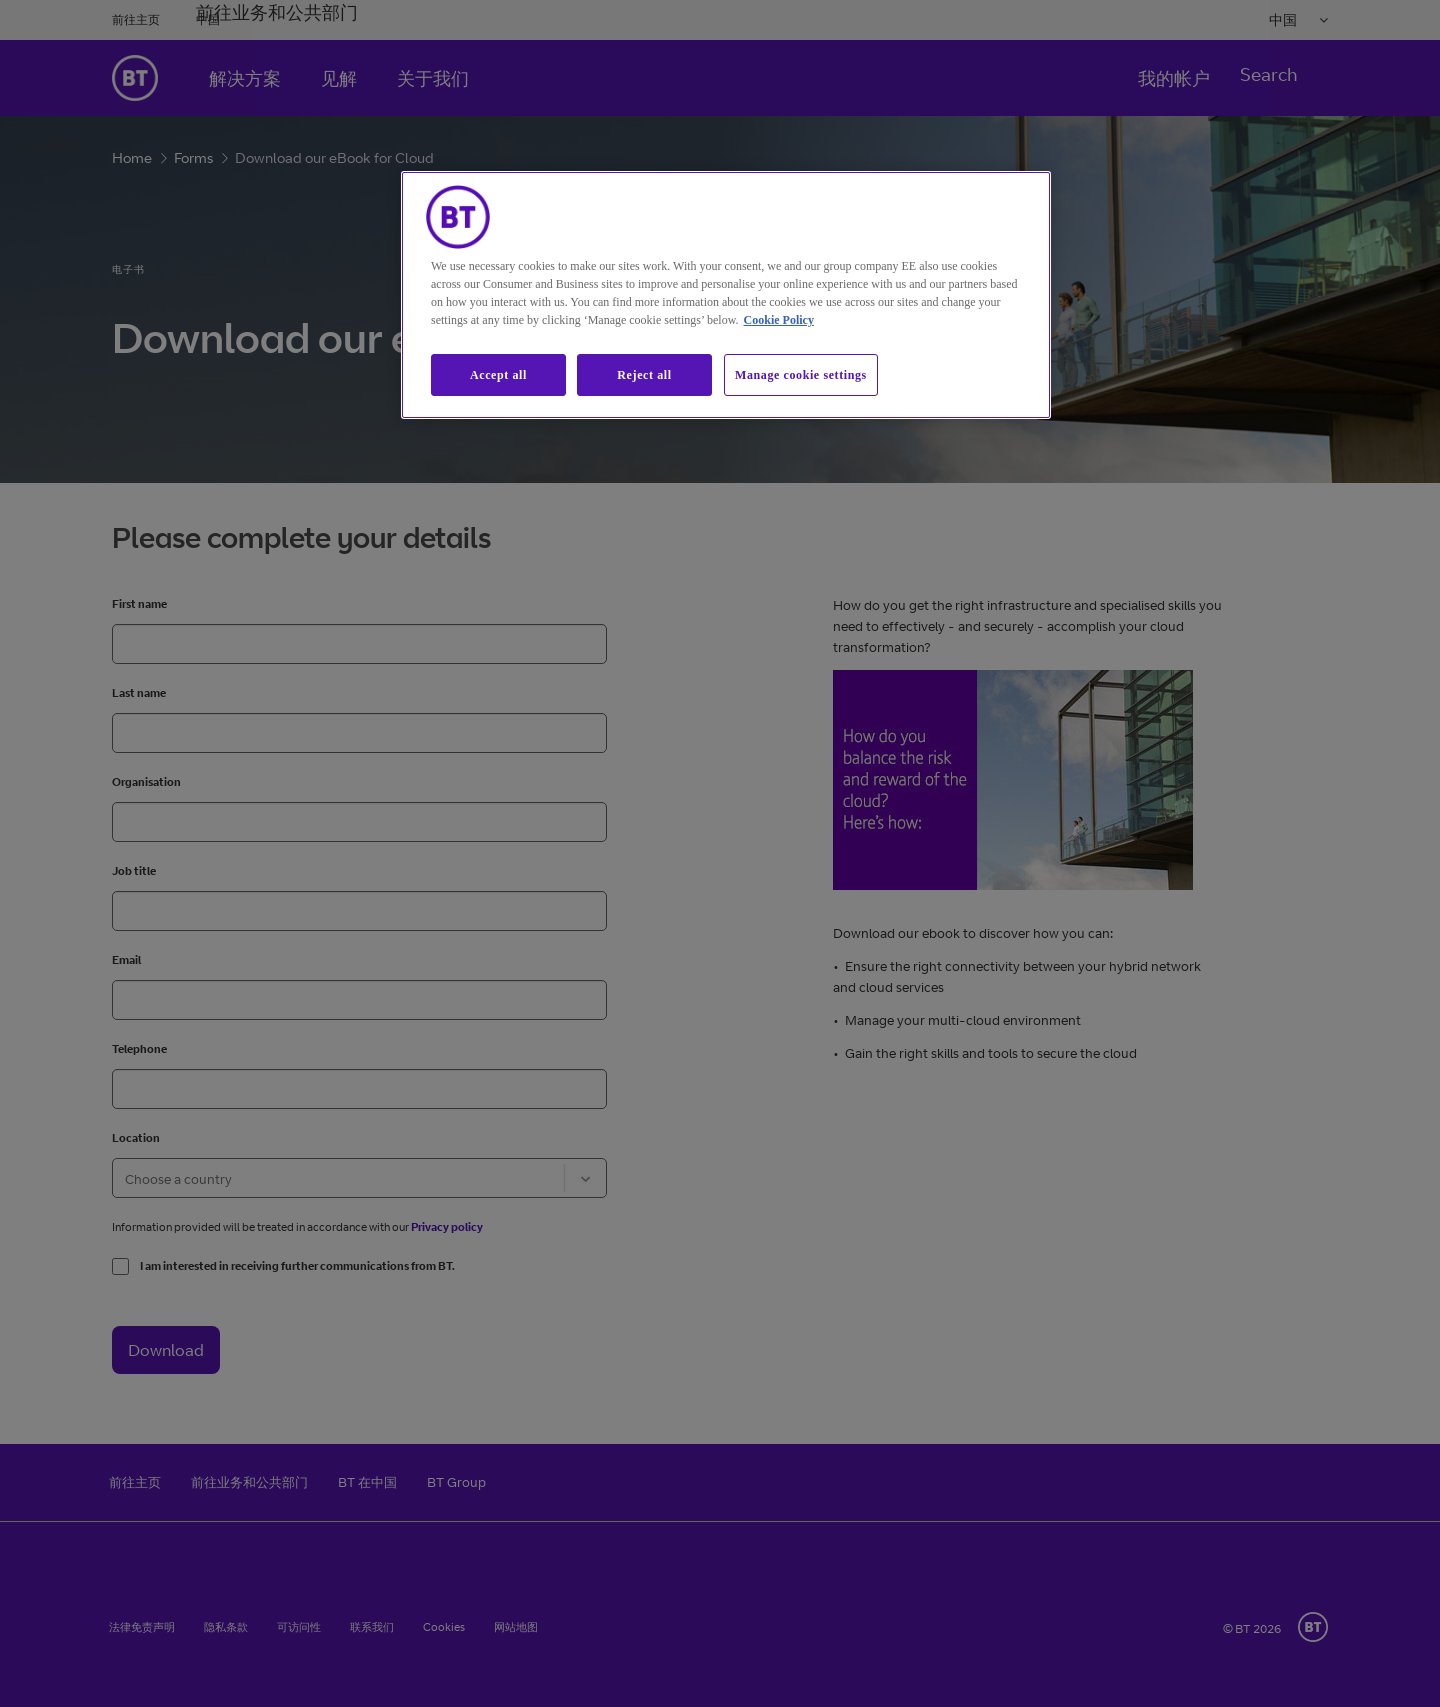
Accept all (498, 375)
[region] (726, 295)
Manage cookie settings (801, 375)
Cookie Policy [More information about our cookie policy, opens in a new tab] (779, 320)
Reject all (644, 375)
